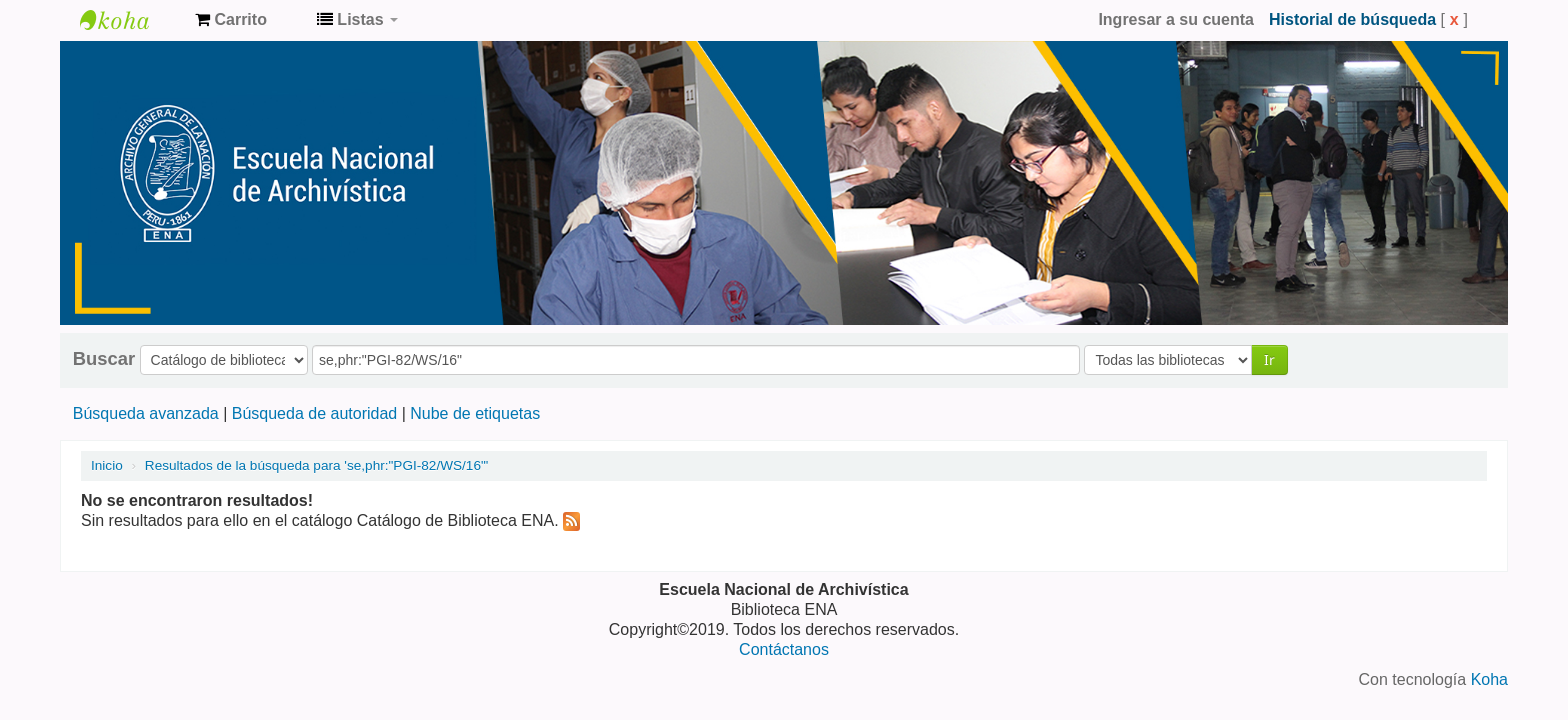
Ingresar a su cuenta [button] (1176, 19)
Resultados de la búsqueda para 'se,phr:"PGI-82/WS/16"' (317, 465)
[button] (231, 20)
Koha (1489, 679)
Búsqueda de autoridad (314, 413)
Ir (1269, 359)
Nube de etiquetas (475, 413)
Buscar (104, 359)
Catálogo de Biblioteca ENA (130, 20)
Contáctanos (784, 649)
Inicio (107, 465)
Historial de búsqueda (1352, 19)
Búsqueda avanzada (146, 413)
